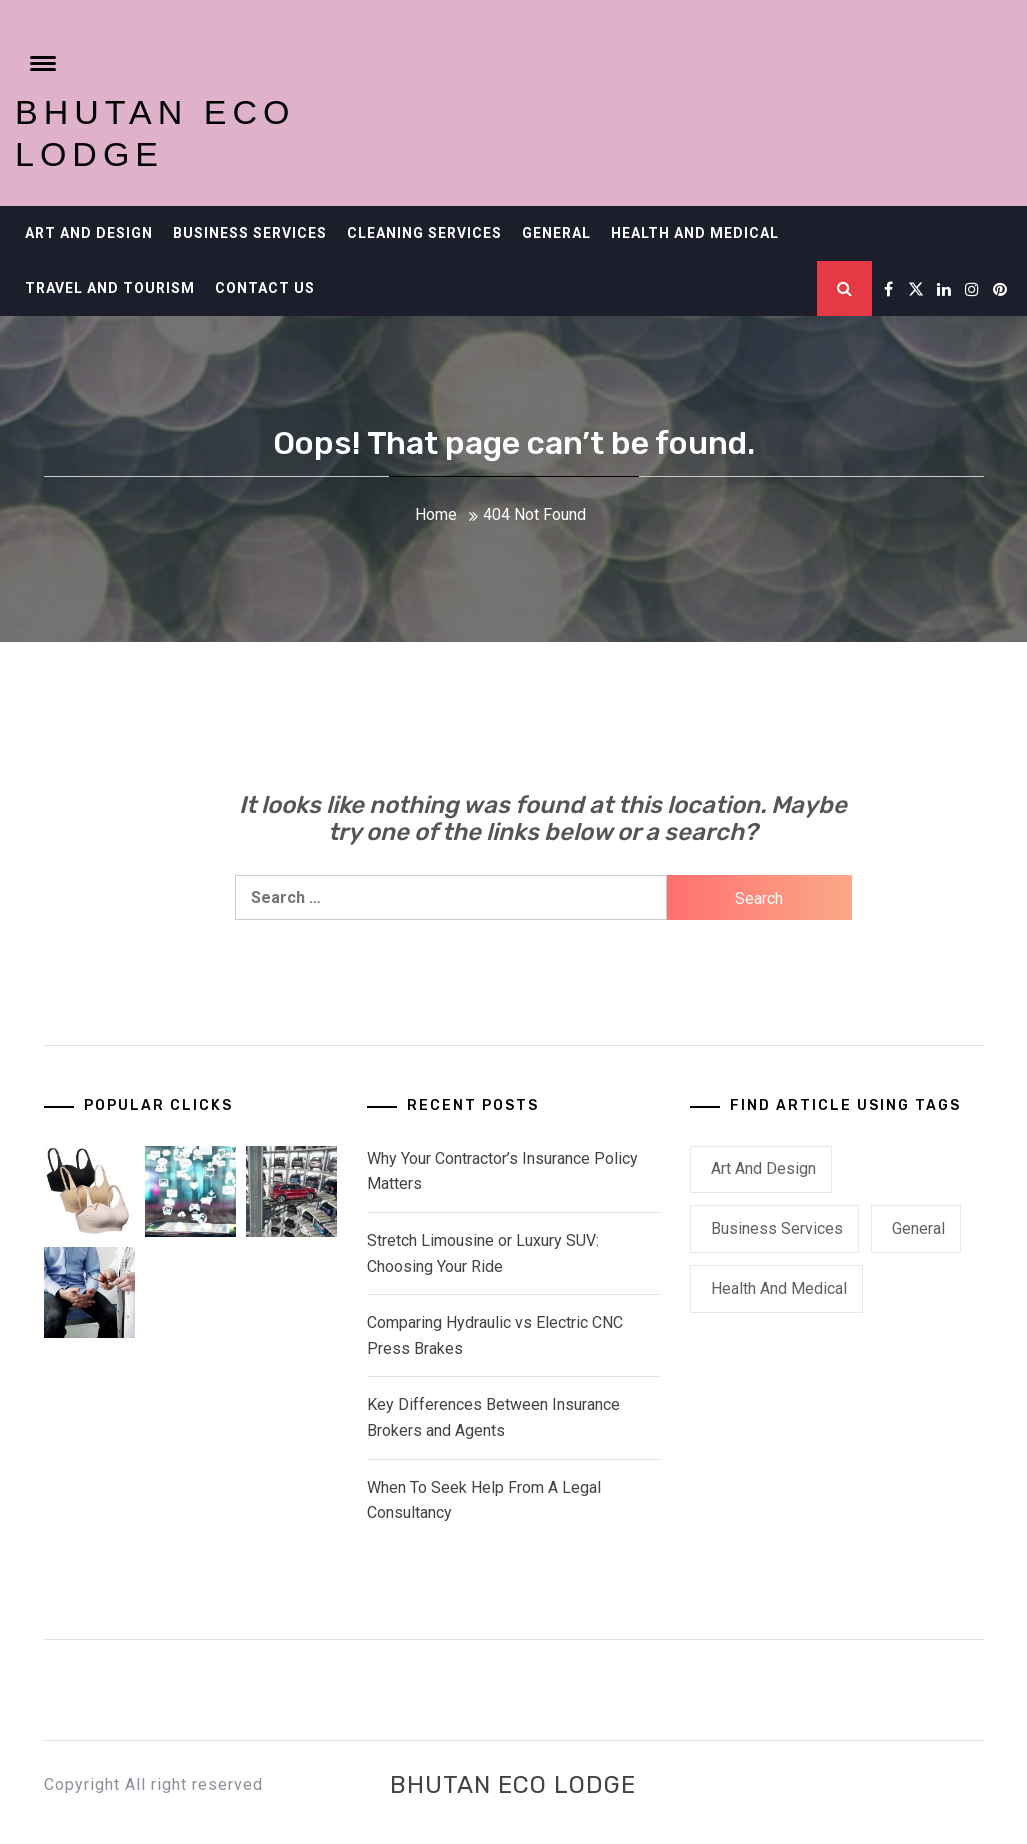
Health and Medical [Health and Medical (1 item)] (779, 1288)
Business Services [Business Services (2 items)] (777, 1228)
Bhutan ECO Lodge (513, 1785)
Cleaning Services (424, 233)
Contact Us (265, 288)
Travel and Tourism (110, 288)
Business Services (250, 233)
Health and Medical (695, 233)
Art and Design (89, 233)
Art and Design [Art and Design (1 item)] (763, 1168)
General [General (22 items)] (918, 1228)
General (556, 233)
